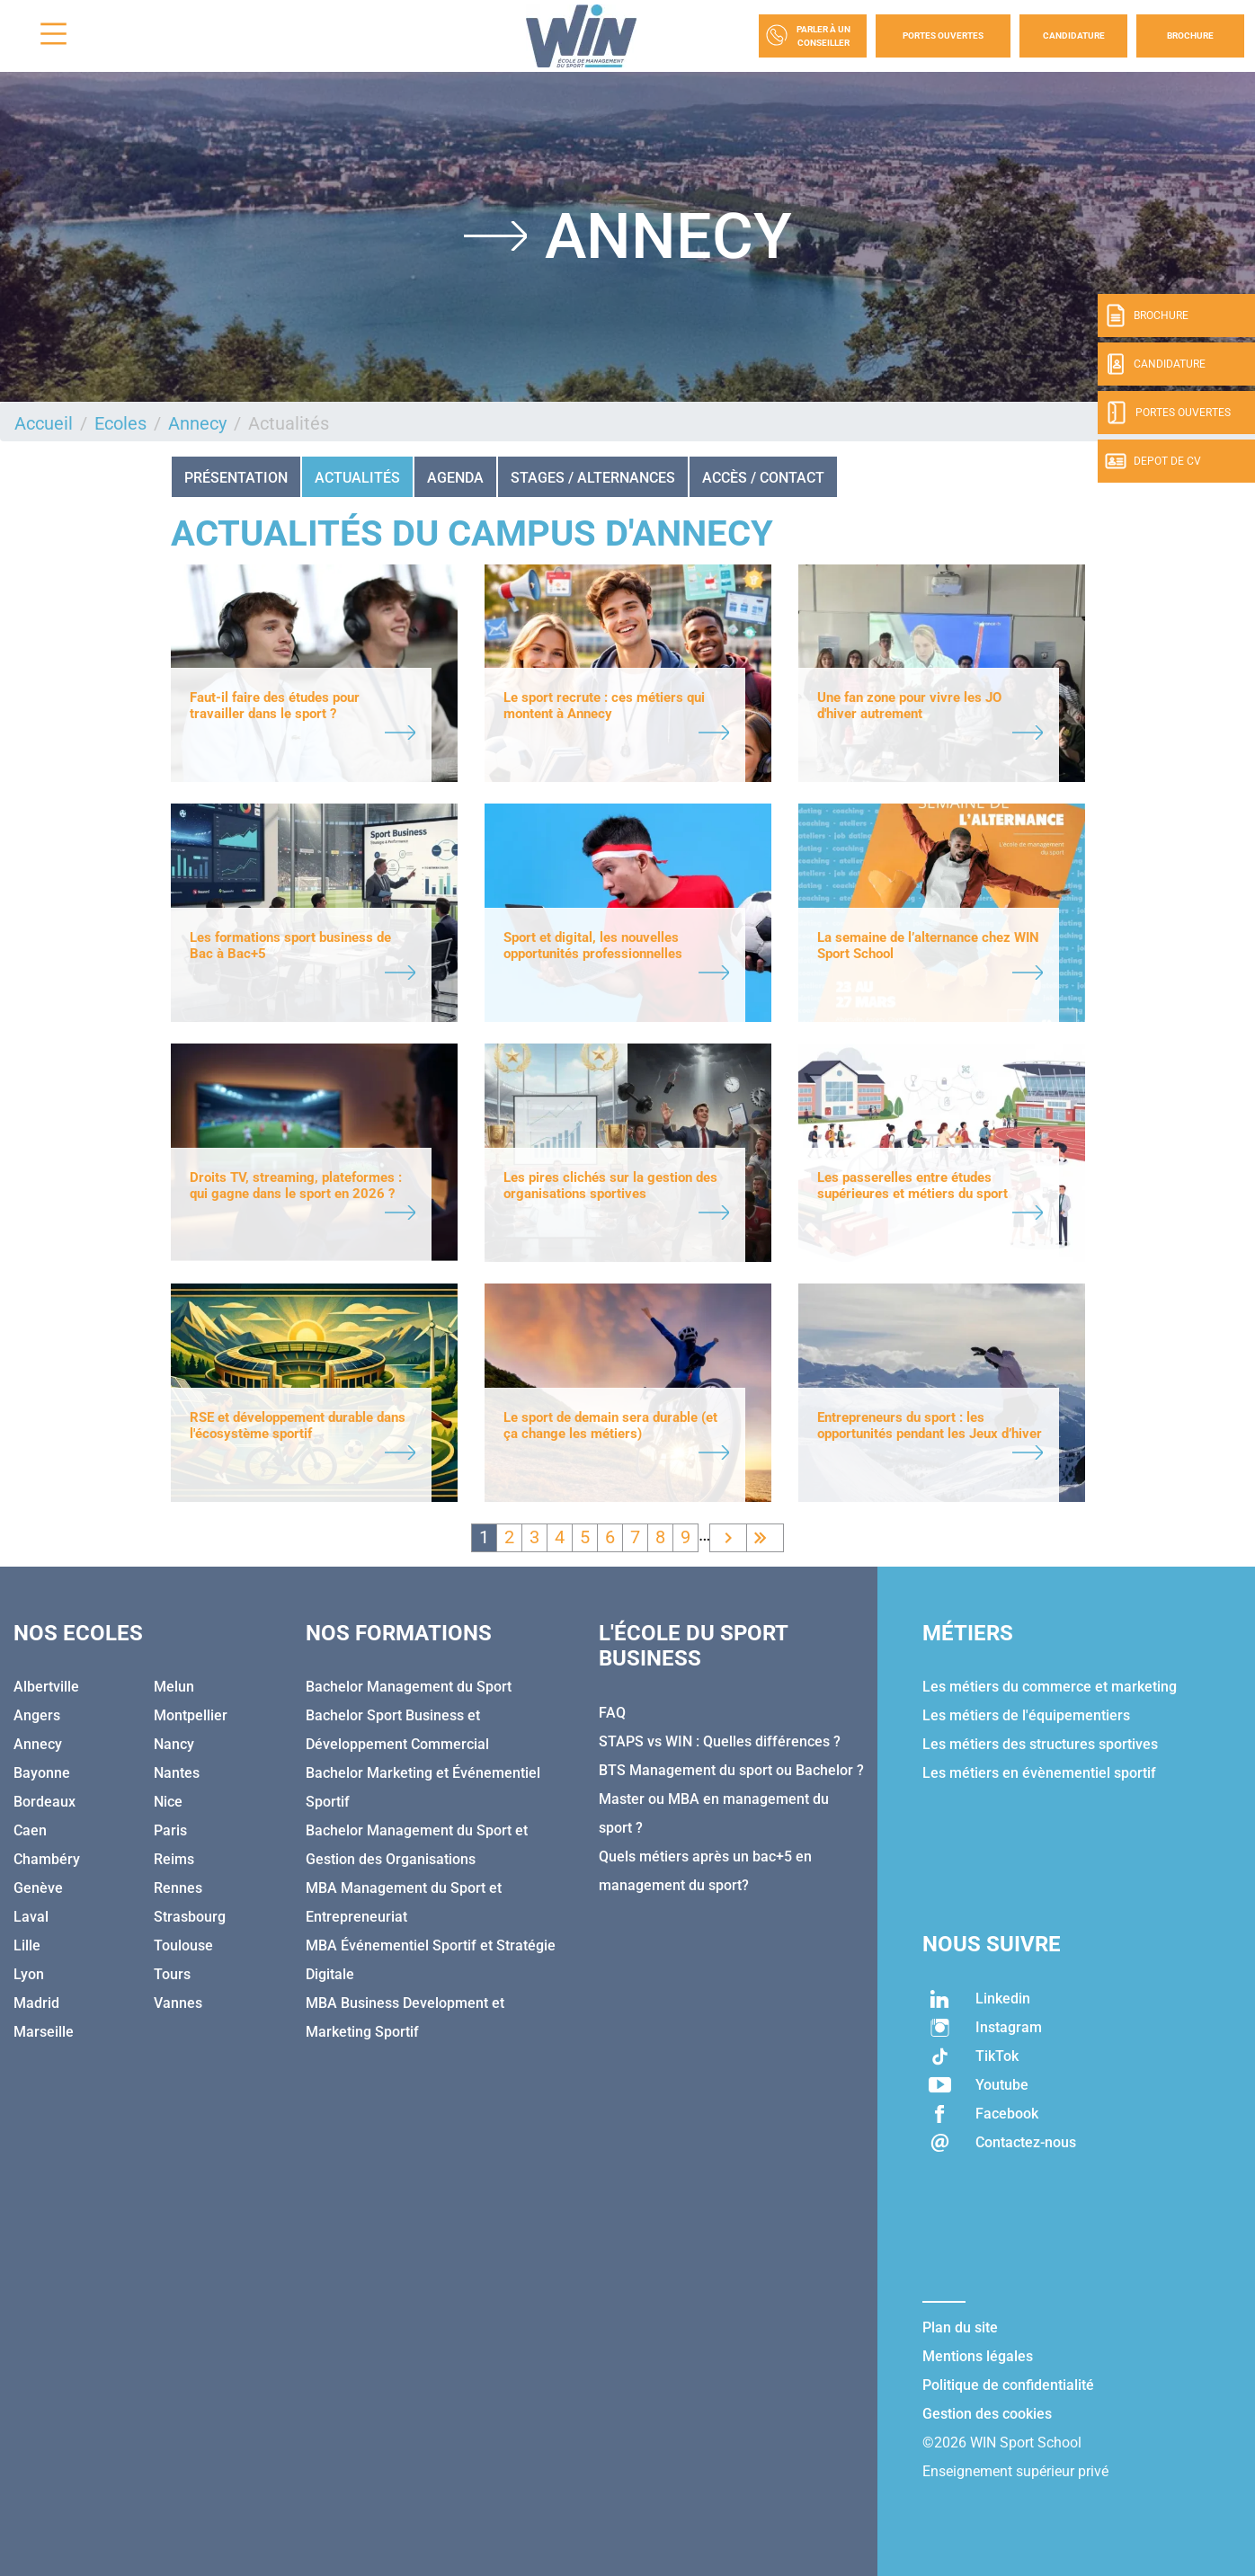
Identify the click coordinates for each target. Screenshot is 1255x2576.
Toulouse (183, 1945)
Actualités (357, 477)
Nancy (174, 1744)
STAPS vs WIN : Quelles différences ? (720, 1741)
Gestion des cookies (987, 2413)
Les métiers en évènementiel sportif (1039, 1772)
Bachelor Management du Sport (409, 1686)
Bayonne (41, 1772)
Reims (174, 1859)
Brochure (1190, 35)
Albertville (46, 1686)
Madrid (36, 2003)
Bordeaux (44, 1801)
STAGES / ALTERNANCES (593, 477)
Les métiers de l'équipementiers (1026, 1715)
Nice (168, 1801)
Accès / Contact (763, 477)
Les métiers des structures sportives (1040, 1744)
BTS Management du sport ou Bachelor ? (731, 1770)
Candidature (1074, 35)
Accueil (43, 423)
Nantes (177, 1772)
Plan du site (960, 2327)
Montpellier (190, 1715)
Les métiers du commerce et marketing (1049, 1686)
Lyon (28, 1974)
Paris (170, 1830)
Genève (38, 1887)
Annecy (197, 423)
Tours (172, 1974)
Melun (174, 1686)
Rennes (178, 1887)
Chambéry (46, 1859)
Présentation (236, 477)
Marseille (43, 2031)
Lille (26, 1945)
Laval (31, 1916)
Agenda (455, 477)
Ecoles (120, 423)
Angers (36, 1715)
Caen (30, 1830)
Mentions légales (977, 2356)
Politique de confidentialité (1008, 2385)
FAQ (612, 1712)
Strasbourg (190, 1916)
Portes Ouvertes (943, 35)
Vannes (178, 2003)
